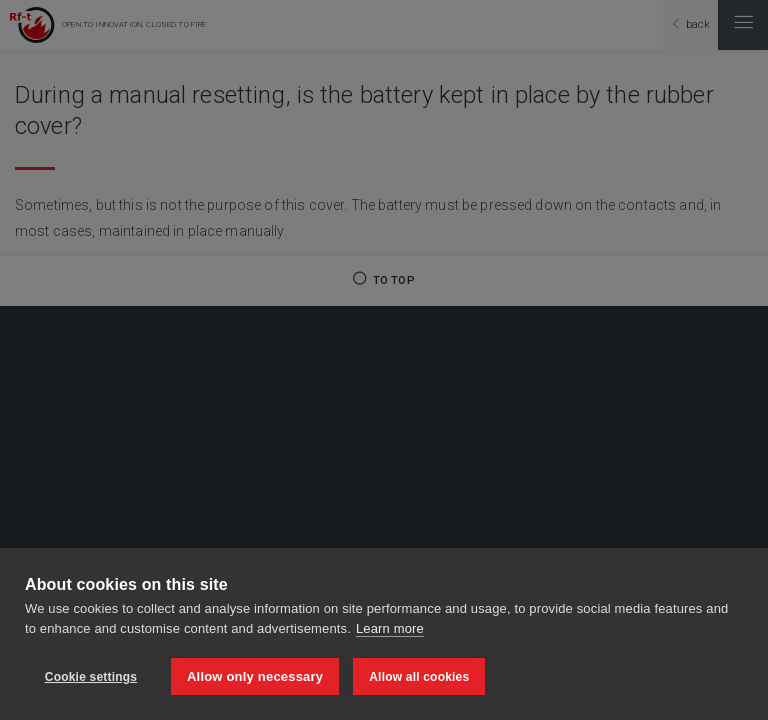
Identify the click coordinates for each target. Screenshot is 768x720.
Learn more (390, 628)
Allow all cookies (419, 677)
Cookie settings (91, 677)
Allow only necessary (255, 676)
